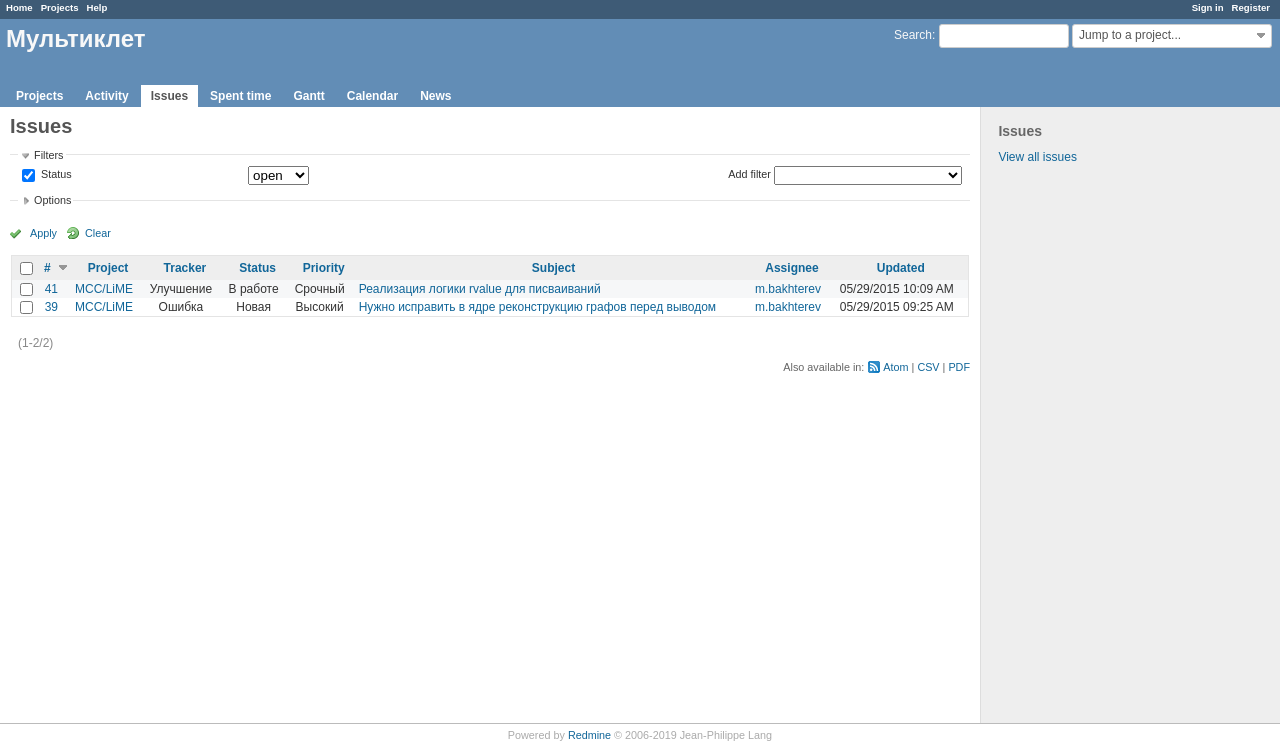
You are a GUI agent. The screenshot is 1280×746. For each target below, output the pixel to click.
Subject (553, 268)
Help (97, 7)
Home (19, 7)
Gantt (308, 96)
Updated (901, 268)
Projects (60, 7)
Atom (895, 367)
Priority (324, 268)
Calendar (372, 96)
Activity (106, 96)
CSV (928, 367)
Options (52, 200)
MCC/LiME (104, 289)
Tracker (185, 268)
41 (51, 289)
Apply (43, 233)
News (435, 96)
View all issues (1037, 157)
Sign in (1208, 7)
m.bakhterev (788, 289)
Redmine (589, 735)
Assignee (791, 268)
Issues (169, 96)
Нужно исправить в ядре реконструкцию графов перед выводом (537, 307)
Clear (98, 233)
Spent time (240, 96)
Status (55, 175)
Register (1251, 7)
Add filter (749, 174)
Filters (48, 155)
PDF (959, 367)
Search (913, 35)
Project (108, 268)
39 (51, 307)
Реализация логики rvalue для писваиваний (480, 289)
